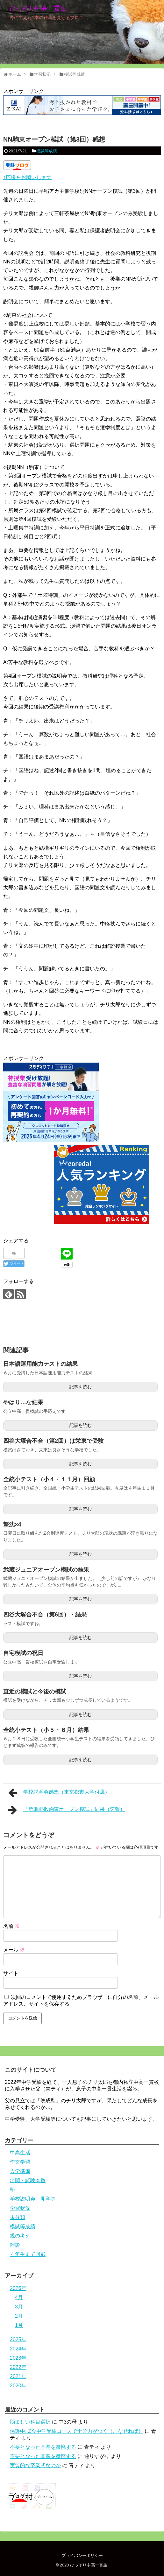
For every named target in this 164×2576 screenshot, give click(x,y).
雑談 (15, 2245)
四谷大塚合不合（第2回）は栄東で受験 (53, 1441)
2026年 (18, 2288)
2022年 (18, 2367)
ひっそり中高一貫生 (38, 8)
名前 (11, 1926)
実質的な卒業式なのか (35, 2465)
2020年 (18, 2385)
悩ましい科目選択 (30, 2422)
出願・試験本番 (28, 2180)
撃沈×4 (12, 1524)
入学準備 (20, 2171)
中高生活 (20, 2152)
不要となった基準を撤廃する (43, 2447)
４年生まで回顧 (28, 2254)
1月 (19, 2325)
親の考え (20, 2235)
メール (14, 1949)
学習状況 (20, 2208)
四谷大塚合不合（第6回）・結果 (45, 1614)
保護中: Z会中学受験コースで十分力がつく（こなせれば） (76, 2431)
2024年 (18, 2348)
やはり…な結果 (23, 1402)
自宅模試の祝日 (23, 1653)
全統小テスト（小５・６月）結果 (46, 1730)
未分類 (17, 2217)
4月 (19, 2297)
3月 (19, 2306)
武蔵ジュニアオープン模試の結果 (46, 1570)
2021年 (18, 2376)
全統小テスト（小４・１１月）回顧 (49, 1479)
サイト (10, 1973)
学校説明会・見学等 (33, 2199)
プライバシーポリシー (82, 2555)
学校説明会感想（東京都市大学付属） (59, 1793)
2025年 (18, 2339)
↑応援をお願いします (27, 177)
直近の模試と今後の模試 (34, 1691)
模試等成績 (46, 151)
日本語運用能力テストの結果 (40, 1364)
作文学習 (20, 2162)
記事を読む (80, 1386)
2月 (19, 2316)
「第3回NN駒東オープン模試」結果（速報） (66, 1810)
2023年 (18, 2358)
